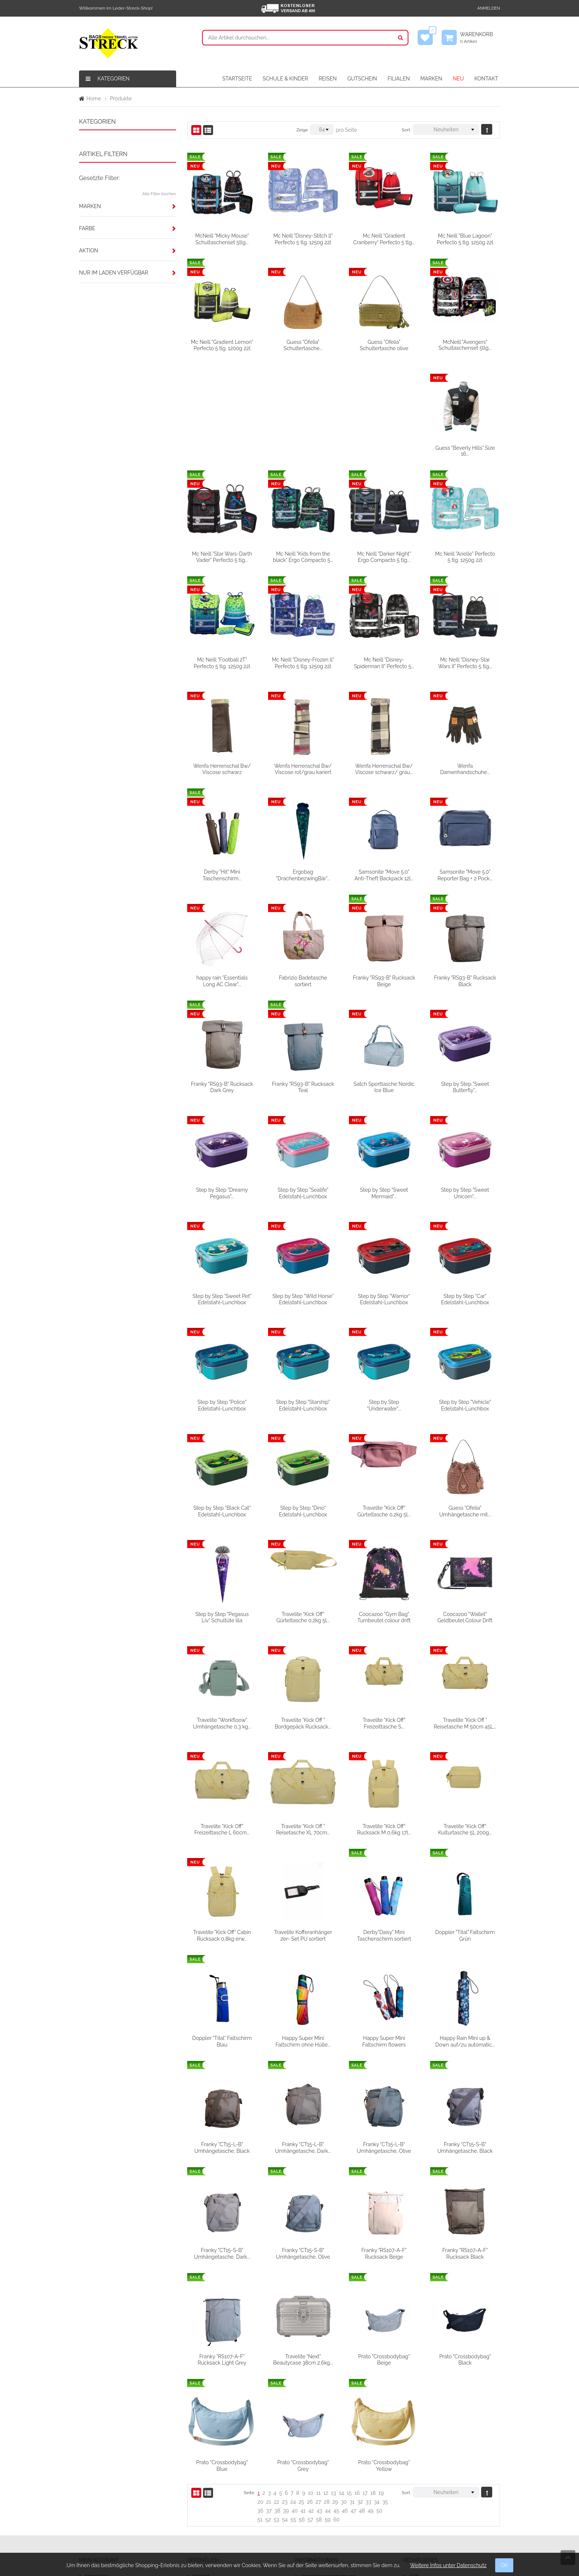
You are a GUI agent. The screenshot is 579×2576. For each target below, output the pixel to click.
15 (349, 2384)
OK (504, 2565)
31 (352, 2393)
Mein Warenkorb (104, 2493)
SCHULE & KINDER (285, 79)
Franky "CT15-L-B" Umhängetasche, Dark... (384, 2039)
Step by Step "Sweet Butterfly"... (222, 1086)
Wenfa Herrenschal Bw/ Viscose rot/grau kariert (384, 662)
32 (360, 2393)
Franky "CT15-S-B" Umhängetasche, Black (222, 2145)
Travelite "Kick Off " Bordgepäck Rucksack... (384, 1615)
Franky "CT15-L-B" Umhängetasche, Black (303, 2039)
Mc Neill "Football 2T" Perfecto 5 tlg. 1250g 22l (303, 556)
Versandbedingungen (326, 2480)
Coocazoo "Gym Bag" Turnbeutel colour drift (464, 1509)
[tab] (127, 206)
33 (368, 2393)
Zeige (302, 129)
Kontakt (202, 2467)
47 (353, 2402)
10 (311, 2384)
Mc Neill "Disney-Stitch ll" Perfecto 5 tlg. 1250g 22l (303, 239)
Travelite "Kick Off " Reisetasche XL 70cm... (384, 1721)
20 (260, 2393)
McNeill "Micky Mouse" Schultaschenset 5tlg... (222, 239)
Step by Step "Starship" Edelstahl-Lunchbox (384, 1297)
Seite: (249, 2383)
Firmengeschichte (214, 2480)
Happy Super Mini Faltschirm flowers (465, 1933)
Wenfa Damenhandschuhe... (222, 768)
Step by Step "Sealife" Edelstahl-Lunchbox (384, 1086)
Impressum (422, 2480)
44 (327, 2402)
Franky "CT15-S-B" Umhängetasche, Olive (384, 2145)
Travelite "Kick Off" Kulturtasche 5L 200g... (222, 1827)
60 (336, 2411)
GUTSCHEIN (362, 79)
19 (381, 2384)
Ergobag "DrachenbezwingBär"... (384, 768)
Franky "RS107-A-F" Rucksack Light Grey (303, 2250)
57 (310, 2411)
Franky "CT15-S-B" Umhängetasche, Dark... (303, 2145)
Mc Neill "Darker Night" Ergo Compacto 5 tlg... (465, 450)
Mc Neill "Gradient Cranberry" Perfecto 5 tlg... (384, 239)
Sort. (406, 129)
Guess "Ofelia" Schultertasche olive (384, 345)
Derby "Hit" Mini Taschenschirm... (303, 768)
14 (341, 2384)
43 (319, 2402)
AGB (414, 2467)
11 (318, 2384)
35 (385, 2393)
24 (293, 2393)
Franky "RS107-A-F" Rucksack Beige (465, 2145)
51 (260, 2411)
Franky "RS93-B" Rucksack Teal (384, 980)
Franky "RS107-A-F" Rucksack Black (222, 2250)
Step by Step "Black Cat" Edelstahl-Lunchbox (303, 1403)
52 (268, 2411)
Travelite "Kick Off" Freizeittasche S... (464, 1615)
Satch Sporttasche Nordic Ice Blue (465, 980)
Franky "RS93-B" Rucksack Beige (465, 874)
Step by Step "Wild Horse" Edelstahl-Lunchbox (384, 1192)
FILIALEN (398, 79)
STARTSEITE (237, 79)
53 (276, 2411)
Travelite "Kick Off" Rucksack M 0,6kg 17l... (465, 1721)
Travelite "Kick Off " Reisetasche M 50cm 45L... (222, 1721)
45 (336, 2402)
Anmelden (488, 8)
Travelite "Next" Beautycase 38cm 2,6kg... (384, 2250)
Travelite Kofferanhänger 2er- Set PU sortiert (384, 1827)
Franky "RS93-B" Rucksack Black (222, 980)
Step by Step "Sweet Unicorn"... (222, 1192)
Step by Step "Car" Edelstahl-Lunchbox (222, 1297)
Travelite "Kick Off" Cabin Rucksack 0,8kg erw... (303, 1827)
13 (333, 2384)
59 (327, 2411)
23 (285, 2393)
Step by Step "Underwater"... (465, 1297)
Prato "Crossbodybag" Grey (384, 2356)
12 (325, 2384)
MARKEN (431, 79)
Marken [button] (90, 206)
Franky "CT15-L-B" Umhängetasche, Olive (465, 2039)
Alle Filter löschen (159, 193)
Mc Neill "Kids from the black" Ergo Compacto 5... (384, 450)
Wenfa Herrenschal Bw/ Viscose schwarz (303, 662)
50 (379, 2402)
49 (371, 2402)
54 (285, 2411)
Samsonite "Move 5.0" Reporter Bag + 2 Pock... (222, 874)
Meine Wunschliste (107, 2480)
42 (311, 2402)
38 (277, 2402)
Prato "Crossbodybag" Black (222, 2356)
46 (345, 2402)
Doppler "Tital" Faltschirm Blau (303, 1933)
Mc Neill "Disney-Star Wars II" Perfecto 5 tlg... (222, 662)
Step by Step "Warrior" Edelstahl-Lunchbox (465, 1192)
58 (319, 2411)
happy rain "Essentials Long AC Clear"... (303, 874)
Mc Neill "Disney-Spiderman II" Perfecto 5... (465, 556)
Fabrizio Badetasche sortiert (384, 874)
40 (295, 2402)
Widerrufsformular (323, 2506)
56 (302, 2411)
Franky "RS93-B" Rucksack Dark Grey (303, 980)
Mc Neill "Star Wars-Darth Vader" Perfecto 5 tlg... (303, 450)
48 (362, 2402)
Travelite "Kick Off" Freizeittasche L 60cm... (303, 1721)
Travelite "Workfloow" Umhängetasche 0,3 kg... (303, 1615)
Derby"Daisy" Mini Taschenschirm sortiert (465, 1827)
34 (377, 2393)
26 (310, 2393)
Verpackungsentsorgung (330, 2467)
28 (327, 2393)
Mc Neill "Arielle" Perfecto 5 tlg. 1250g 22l (222, 556)
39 (286, 2402)
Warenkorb (480, 37)
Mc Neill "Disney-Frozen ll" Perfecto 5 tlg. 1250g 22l (384, 556)
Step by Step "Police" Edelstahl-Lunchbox (303, 1297)
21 (268, 2393)
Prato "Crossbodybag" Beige (465, 2250)
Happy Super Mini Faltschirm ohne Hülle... (383, 1933)
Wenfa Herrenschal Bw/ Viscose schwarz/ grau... (465, 662)
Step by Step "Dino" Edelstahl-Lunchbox (384, 1403)
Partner (201, 2506)
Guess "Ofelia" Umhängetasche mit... (221, 1509)
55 (293, 2411)
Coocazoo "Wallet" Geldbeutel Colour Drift (222, 1615)
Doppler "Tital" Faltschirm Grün (221, 1933)
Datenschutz (424, 2493)
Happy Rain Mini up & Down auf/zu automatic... (222, 2039)
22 (277, 2393)
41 (303, 2402)
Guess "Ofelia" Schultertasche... (303, 345)
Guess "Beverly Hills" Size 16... (222, 450)
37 (269, 2402)
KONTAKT (486, 79)
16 (357, 2384)
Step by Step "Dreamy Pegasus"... (303, 1086)
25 (301, 2393)
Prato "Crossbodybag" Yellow (465, 2356)
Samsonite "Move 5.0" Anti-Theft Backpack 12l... (464, 768)
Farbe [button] (87, 228)
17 (365, 2384)
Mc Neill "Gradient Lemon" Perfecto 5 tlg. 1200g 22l (222, 345)
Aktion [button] (88, 250)
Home (93, 98)
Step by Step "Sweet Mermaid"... (465, 1086)
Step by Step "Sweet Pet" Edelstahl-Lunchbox (303, 1192)
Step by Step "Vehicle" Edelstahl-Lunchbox (222, 1403)
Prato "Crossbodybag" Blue (303, 2356)
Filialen (201, 2493)
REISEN (328, 79)
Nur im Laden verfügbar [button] (113, 273)
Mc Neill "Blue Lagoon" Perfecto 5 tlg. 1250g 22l (465, 239)
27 (318, 2393)
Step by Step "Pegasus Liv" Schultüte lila (303, 1509)
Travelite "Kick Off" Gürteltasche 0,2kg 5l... (464, 1403)
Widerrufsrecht (319, 2493)
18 (373, 2384)
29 (335, 2393)
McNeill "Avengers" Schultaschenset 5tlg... (464, 345)
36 (260, 2402)
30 (344, 2393)
